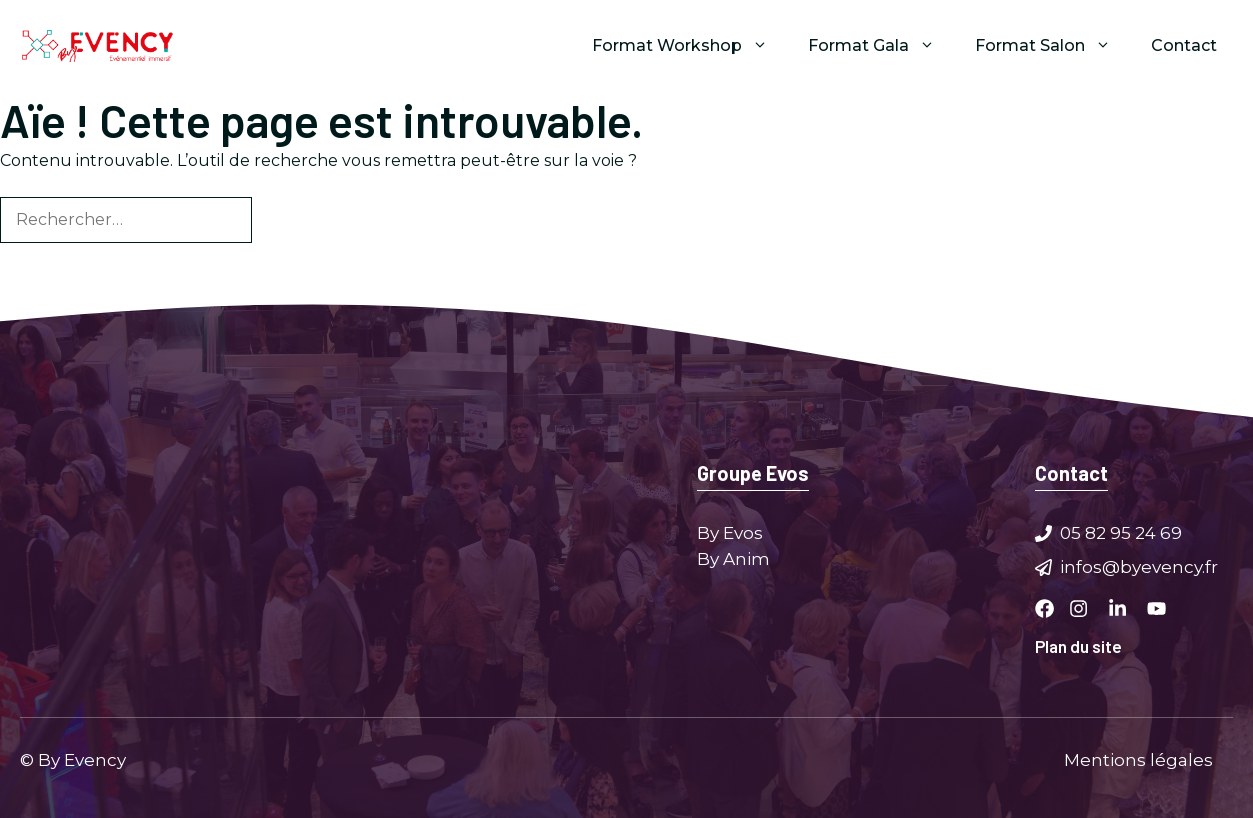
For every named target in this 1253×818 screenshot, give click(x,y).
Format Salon (1053, 46)
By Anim (733, 558)
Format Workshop (690, 46)
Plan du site (1078, 646)
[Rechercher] (285, 220)
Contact (1184, 45)
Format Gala (881, 46)
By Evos (730, 533)
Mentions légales (1138, 759)
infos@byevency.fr (1139, 566)
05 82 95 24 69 (1121, 533)
